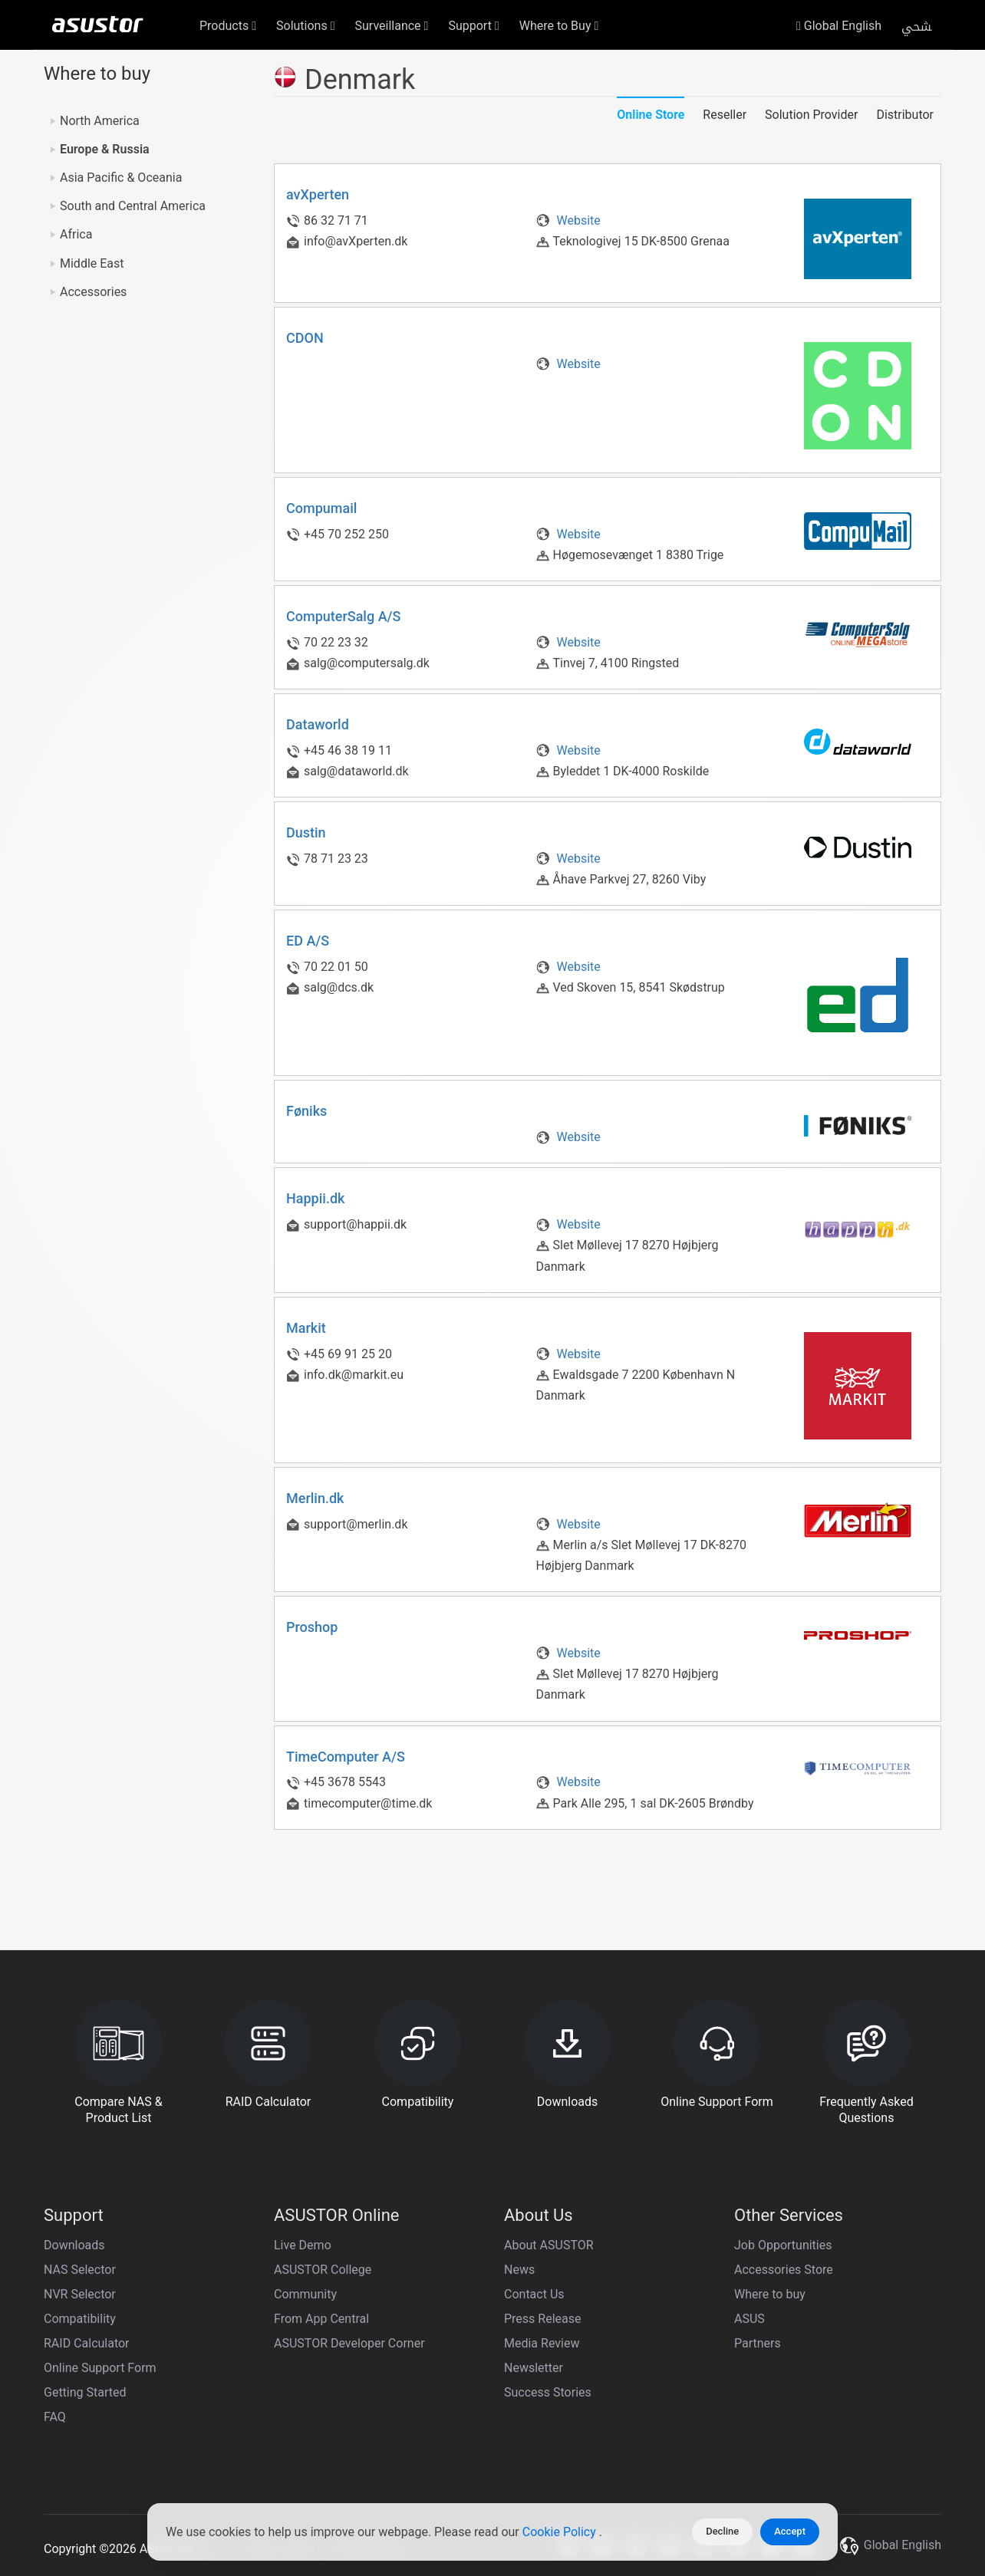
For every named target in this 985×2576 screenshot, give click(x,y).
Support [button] (473, 25)
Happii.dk (315, 1198)
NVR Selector (80, 2294)
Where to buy (769, 2294)
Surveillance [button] (392, 25)
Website (568, 220)
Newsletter (533, 2368)
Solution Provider (811, 114)
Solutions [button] (305, 25)
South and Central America (133, 206)
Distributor (905, 114)
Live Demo (302, 2245)
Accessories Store (783, 2269)
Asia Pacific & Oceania (121, 177)
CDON (305, 338)
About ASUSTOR (549, 2245)
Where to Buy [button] (559, 25)
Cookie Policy (560, 2532)
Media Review (541, 2343)
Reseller (724, 114)
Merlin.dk (315, 1498)
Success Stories (547, 2392)
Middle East (92, 263)
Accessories (93, 292)
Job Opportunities (783, 2245)
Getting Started (85, 2392)
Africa (76, 234)
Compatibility (80, 2318)
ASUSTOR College (322, 2269)
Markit (306, 1328)
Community (305, 2294)
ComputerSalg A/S (343, 616)
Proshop (312, 1627)
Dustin (306, 832)
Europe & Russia (105, 149)
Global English (838, 25)
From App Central (321, 2318)
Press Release (542, 2318)
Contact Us (534, 2294)
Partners (757, 2343)
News (519, 2269)
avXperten (317, 194)
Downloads (74, 2245)
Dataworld (317, 724)
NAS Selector (80, 2269)
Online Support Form (100, 2368)
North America (100, 121)
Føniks (306, 1111)
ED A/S (307, 941)
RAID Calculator (87, 2343)
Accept (789, 2531)
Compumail (321, 508)
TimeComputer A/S (345, 1757)
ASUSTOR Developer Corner (349, 2343)
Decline (722, 2531)
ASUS (749, 2318)
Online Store (650, 114)
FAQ (55, 2417)
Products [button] (227, 25)
